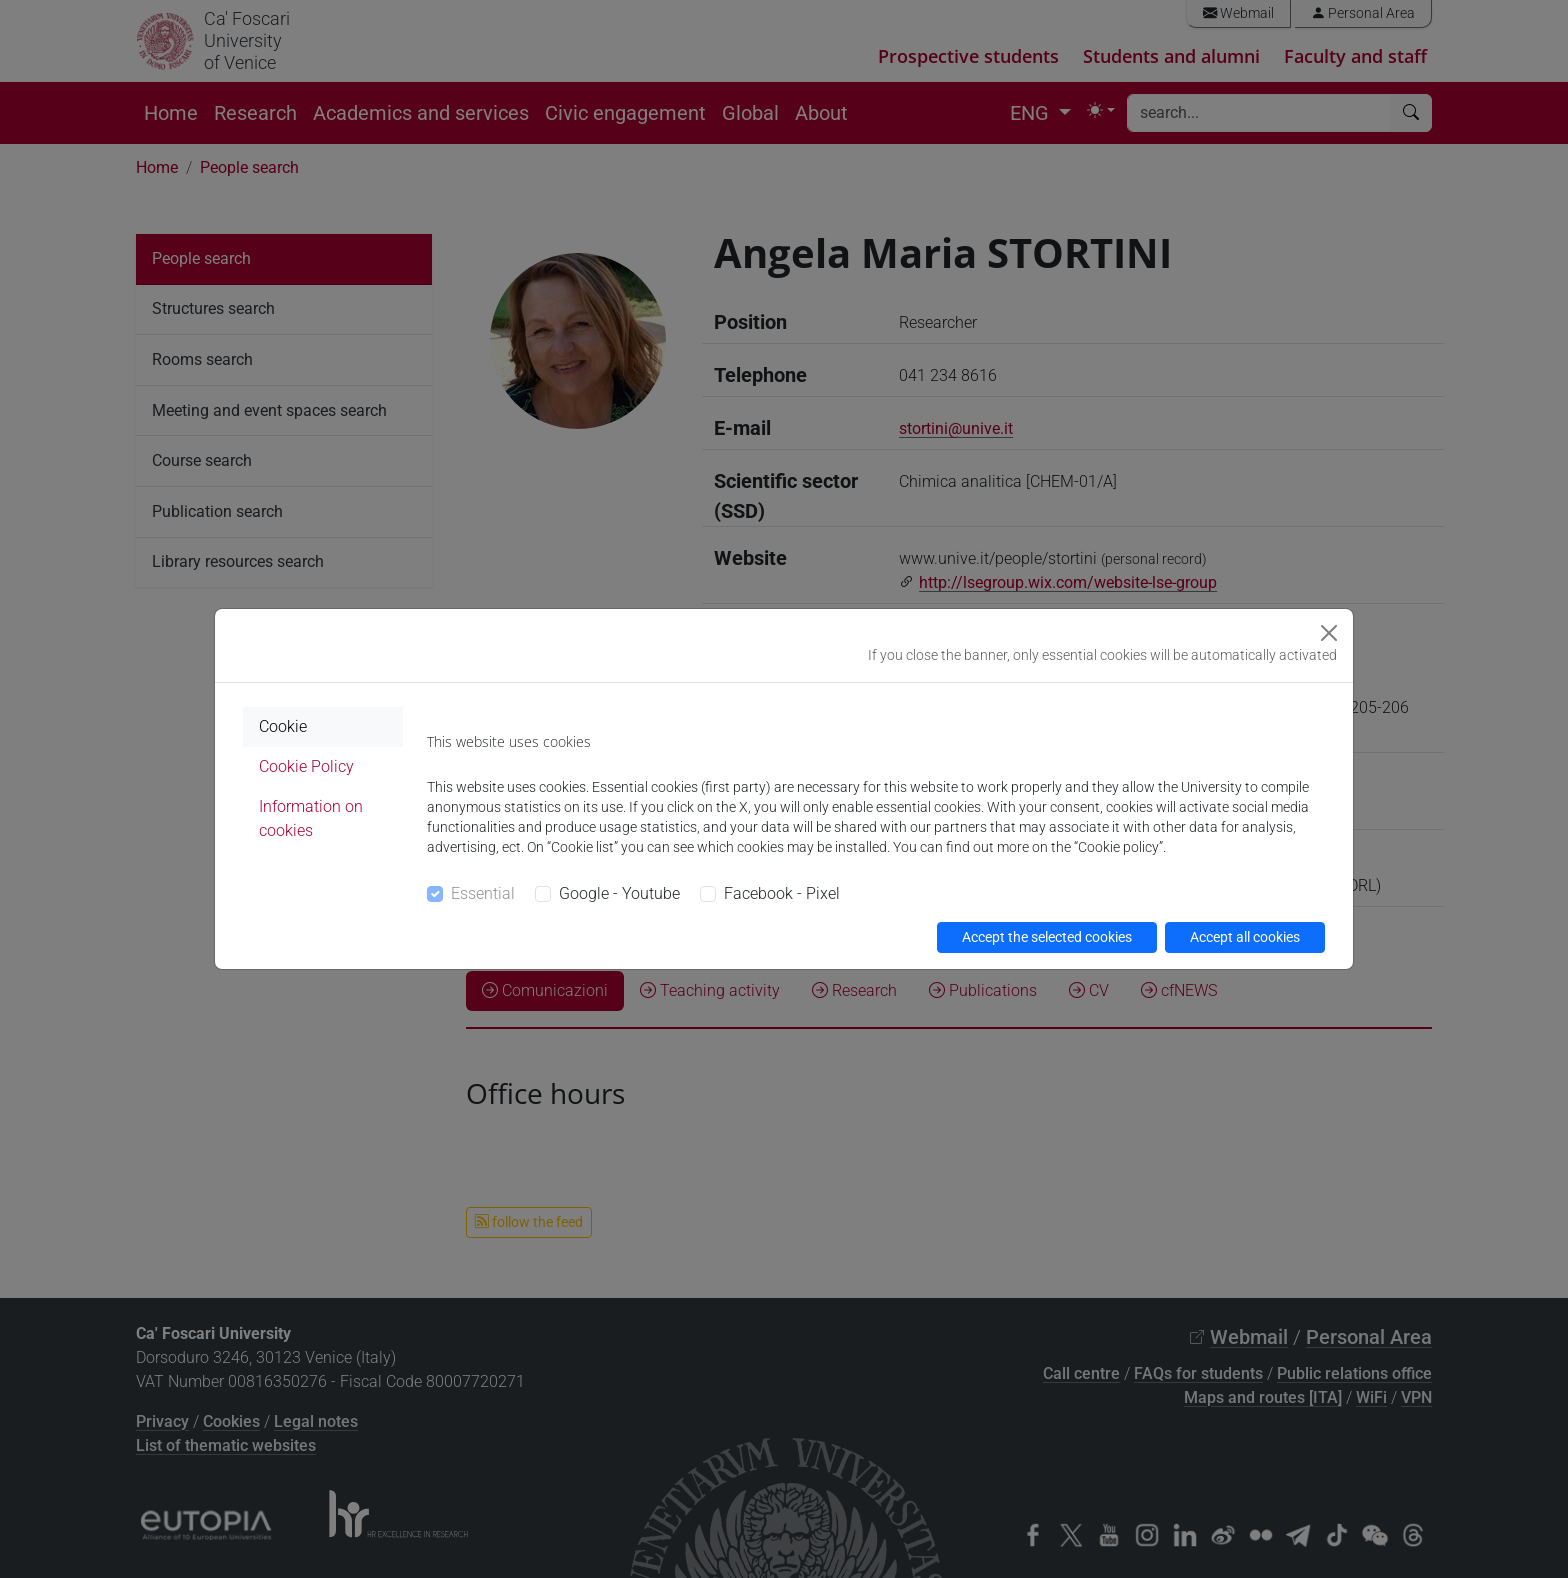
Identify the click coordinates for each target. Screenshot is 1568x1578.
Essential (483, 893)
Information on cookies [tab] (311, 818)
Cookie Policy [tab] (306, 766)
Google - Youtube (619, 893)
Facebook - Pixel (782, 893)
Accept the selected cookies (1047, 937)
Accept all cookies (1245, 937)
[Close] (1329, 633)
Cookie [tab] (283, 726)
